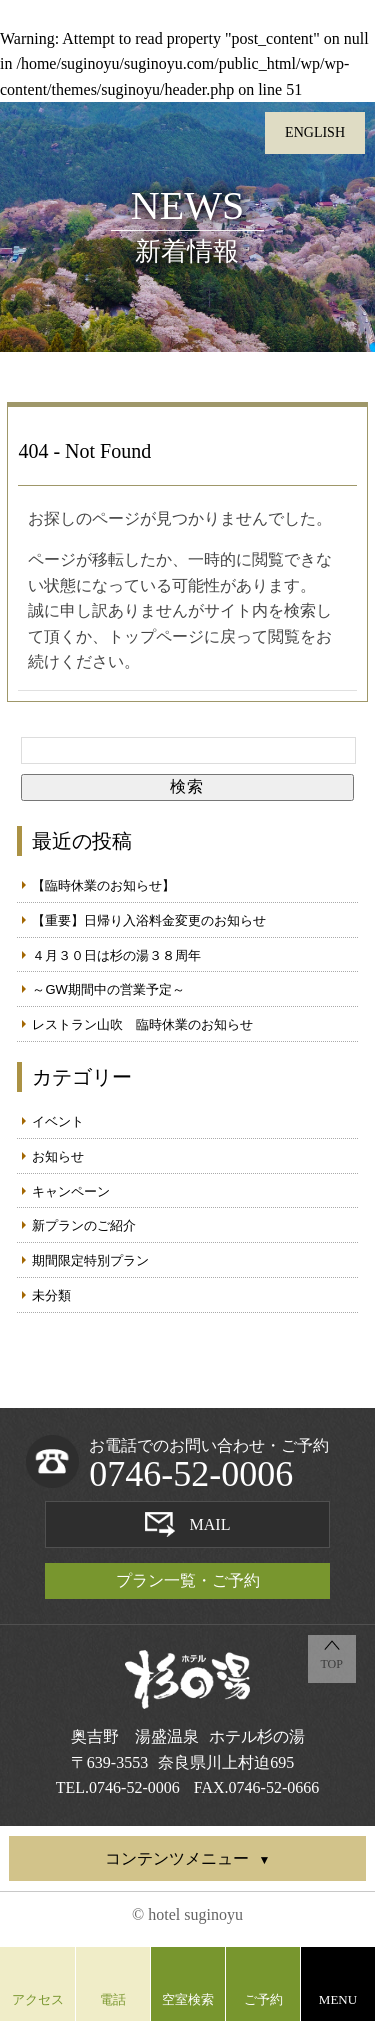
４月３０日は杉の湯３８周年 (116, 955)
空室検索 (188, 1999)
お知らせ (58, 1156)
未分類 (51, 1295)
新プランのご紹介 (84, 1225)
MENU (338, 1999)
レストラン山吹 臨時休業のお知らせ (142, 1024)
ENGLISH (315, 132)
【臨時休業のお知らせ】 (103, 885)
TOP (331, 1664)
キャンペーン (71, 1191)
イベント (58, 1121)
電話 (113, 1999)
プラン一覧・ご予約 (188, 1580)
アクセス (38, 1999)
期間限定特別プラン (90, 1260)
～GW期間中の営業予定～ (108, 989)
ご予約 (263, 1999)
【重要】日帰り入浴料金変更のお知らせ (149, 920)
